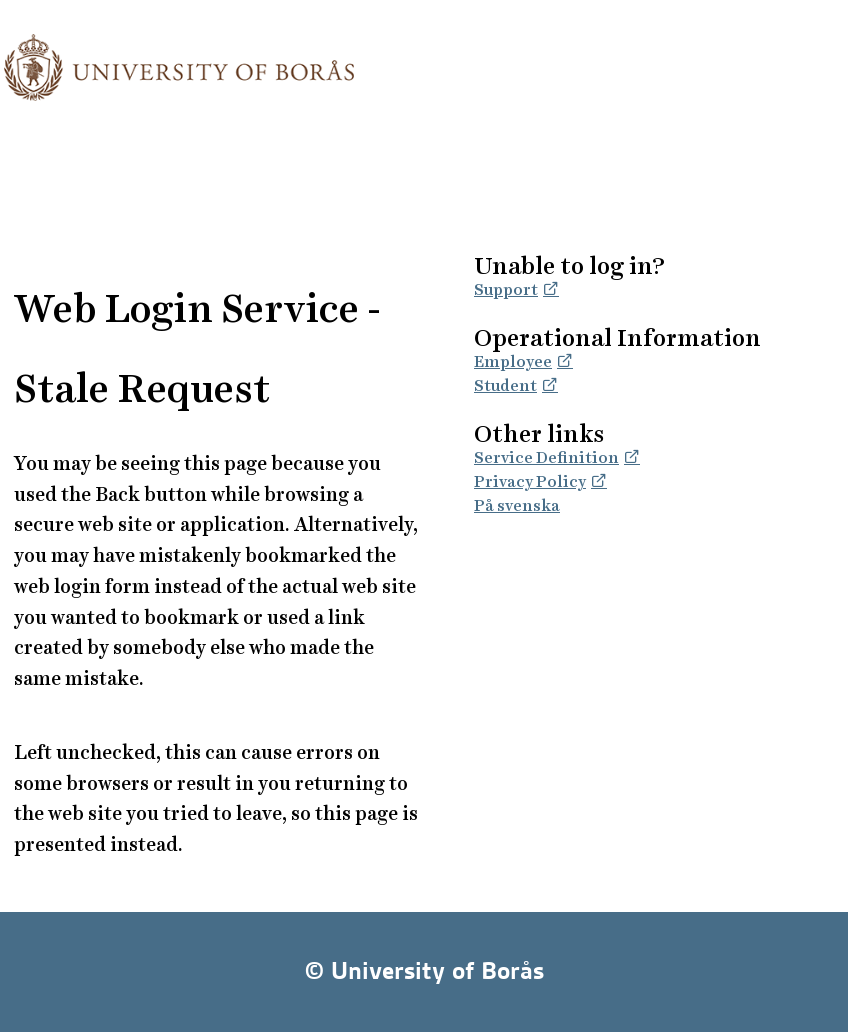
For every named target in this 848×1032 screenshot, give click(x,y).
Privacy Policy (530, 481)
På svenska (517, 505)
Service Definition (546, 457)
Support (506, 289)
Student (505, 385)
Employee (513, 361)
